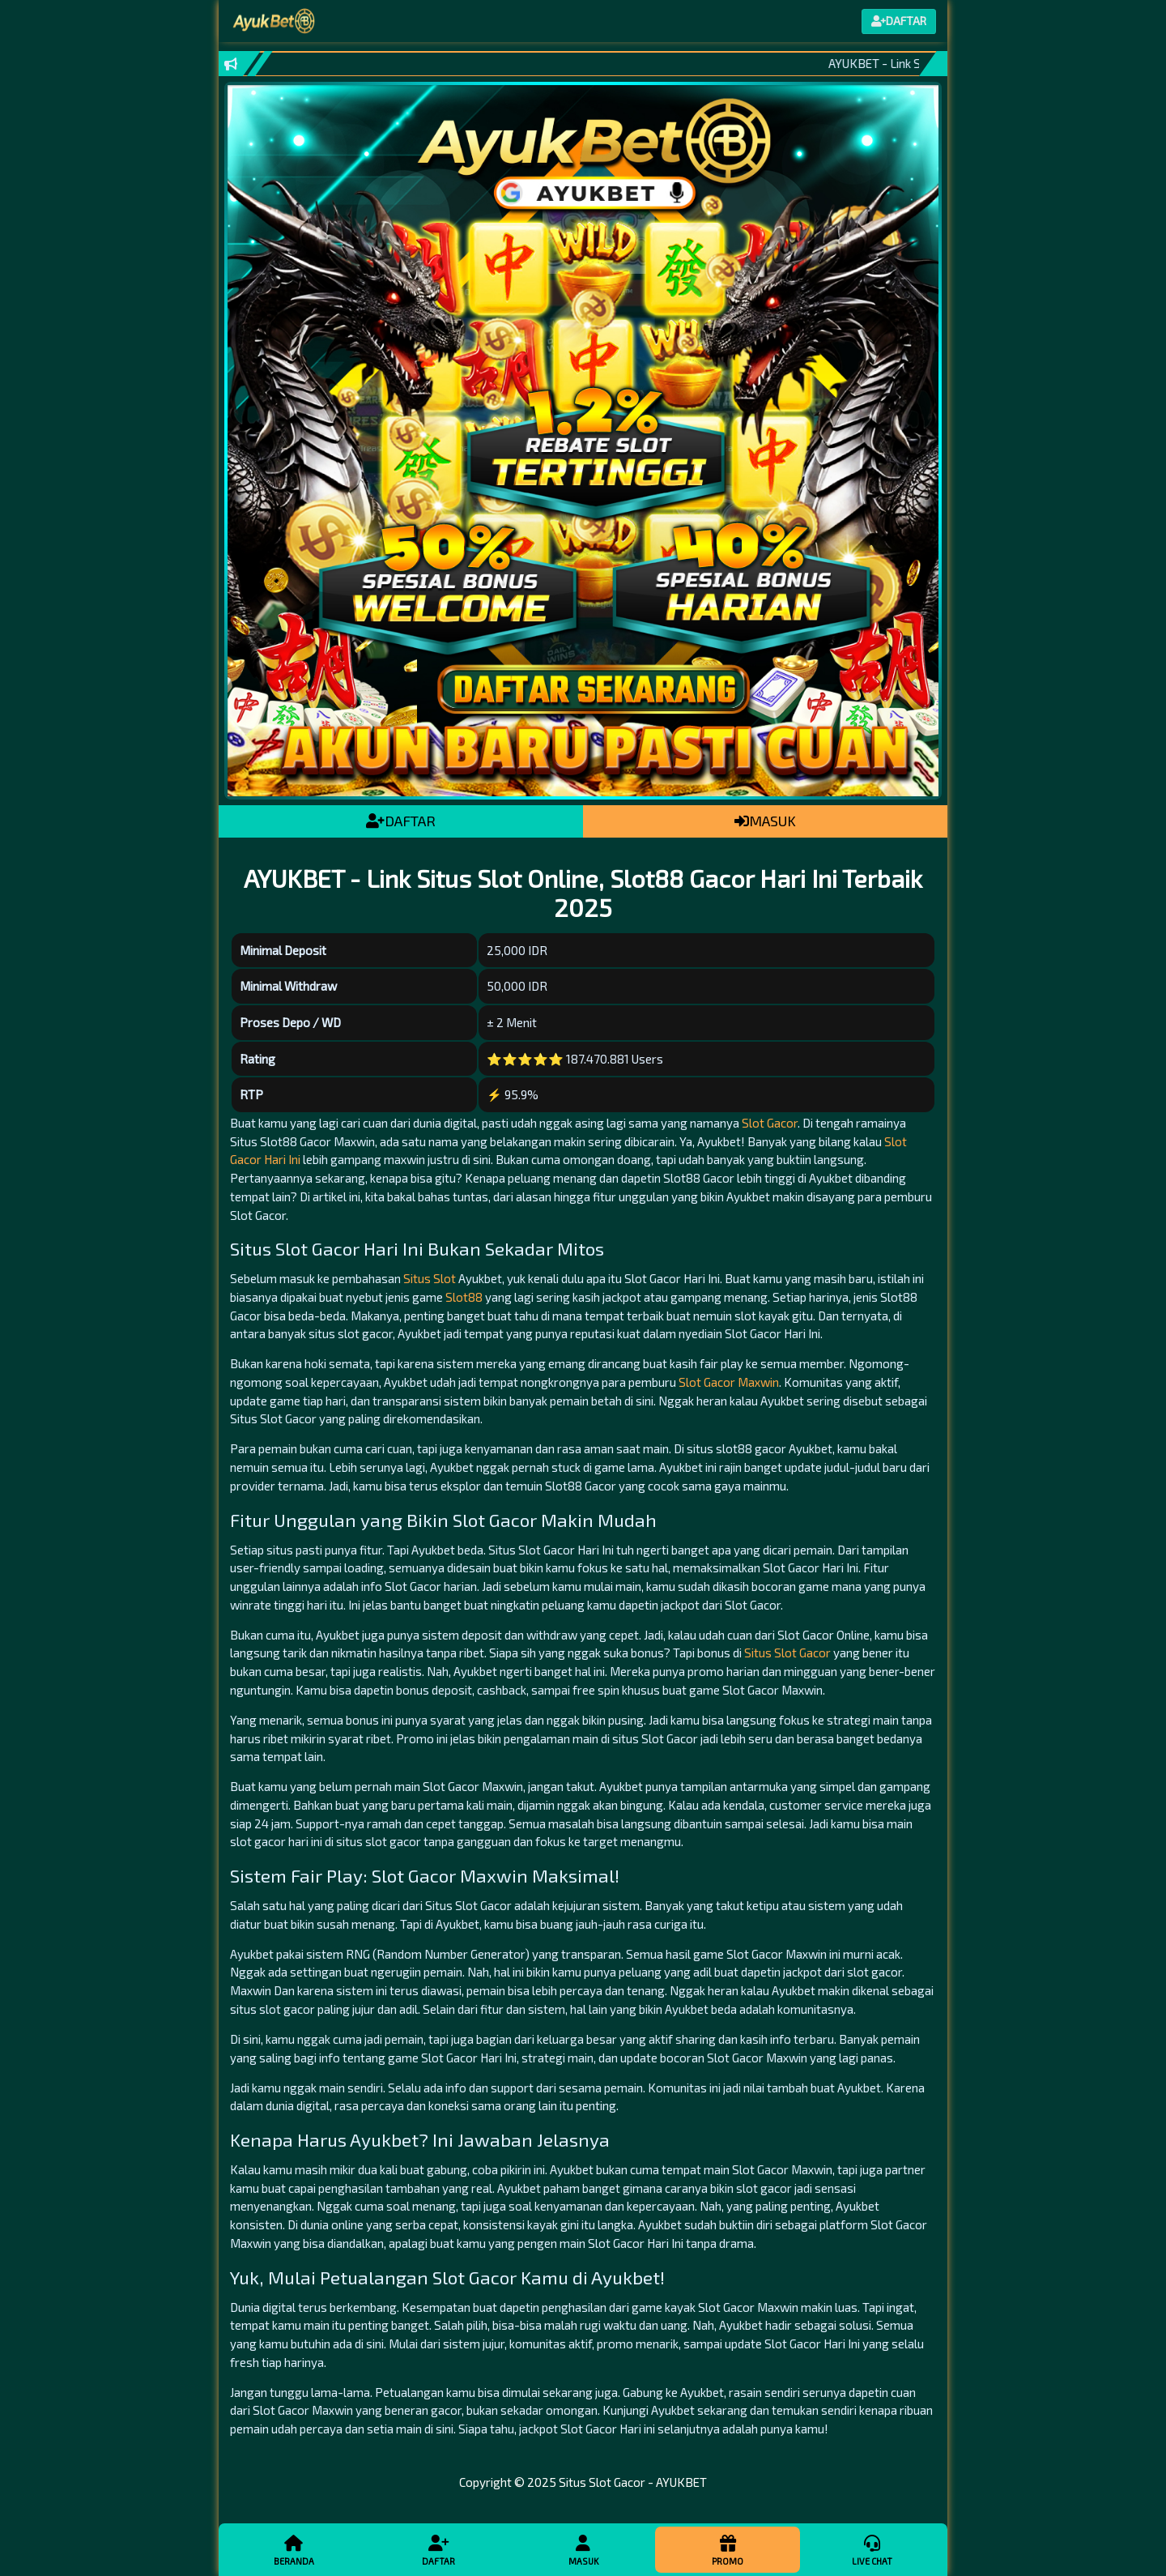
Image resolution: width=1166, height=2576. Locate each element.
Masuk (583, 2549)
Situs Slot (429, 1278)
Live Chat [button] (872, 2549)
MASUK (765, 821)
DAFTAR (401, 821)
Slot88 (464, 1297)
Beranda (294, 2549)
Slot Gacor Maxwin (729, 1382)
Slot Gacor (770, 1122)
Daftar (438, 2549)
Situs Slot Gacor (787, 1652)
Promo (727, 2549)
